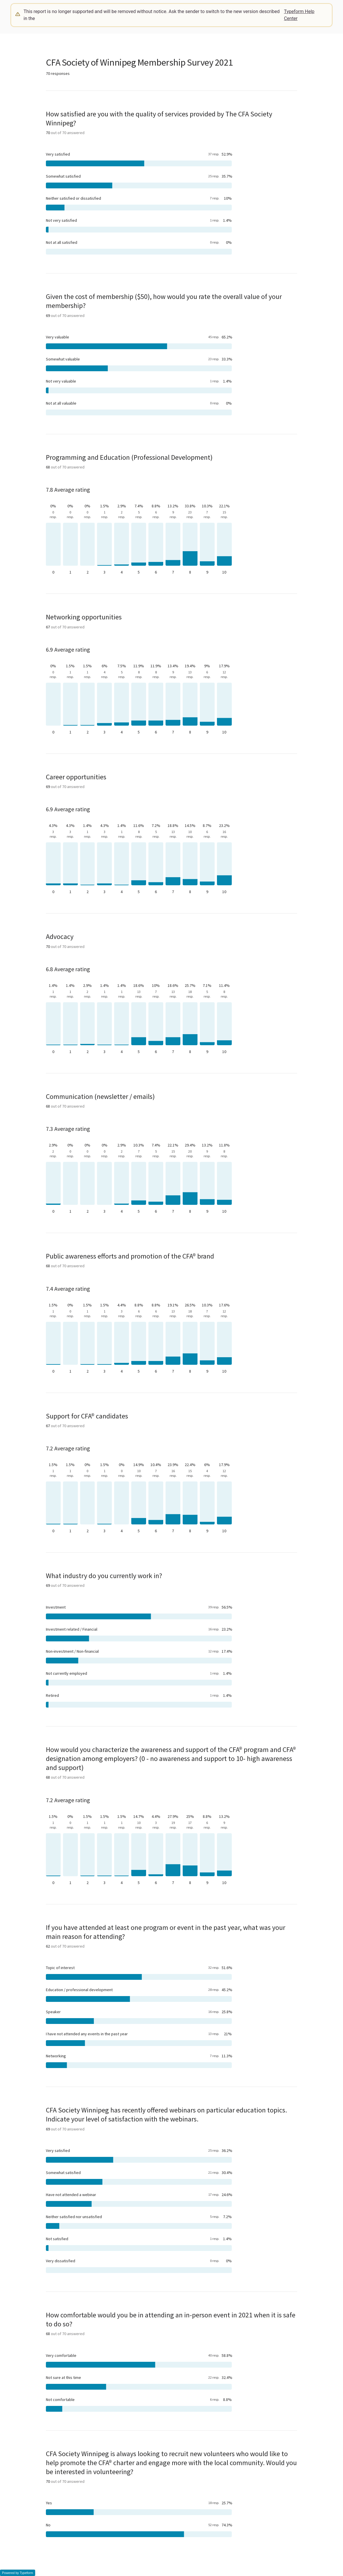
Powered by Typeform (17, 2573)
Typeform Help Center (299, 15)
